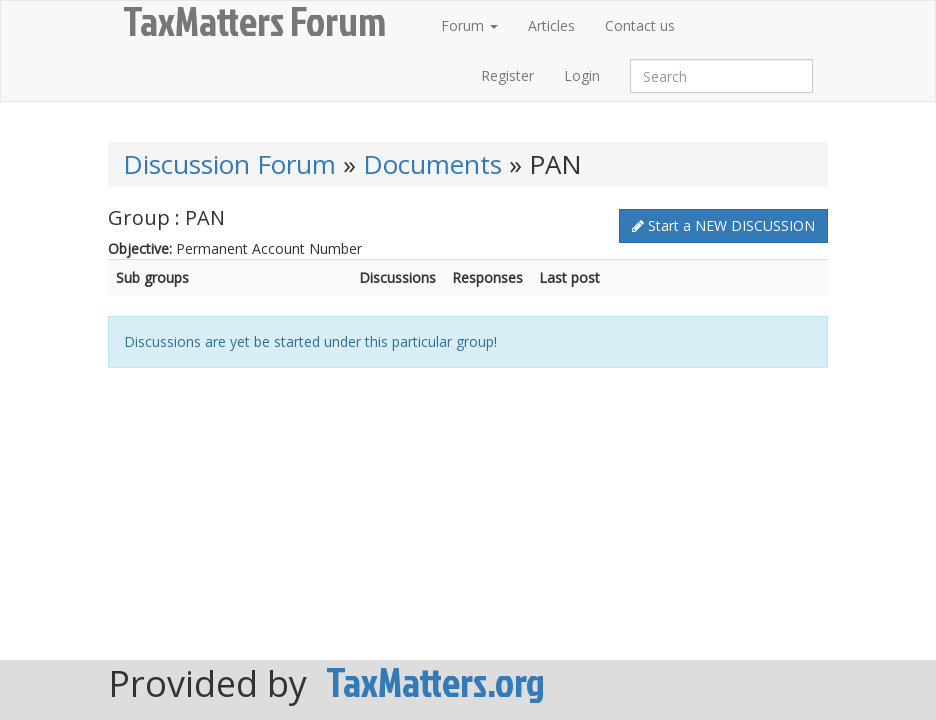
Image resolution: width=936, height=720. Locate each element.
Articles (551, 25)
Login (582, 75)
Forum (469, 25)
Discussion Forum (229, 164)
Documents (432, 164)
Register (507, 75)
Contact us (640, 25)
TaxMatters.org (435, 682)
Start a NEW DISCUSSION (723, 225)
